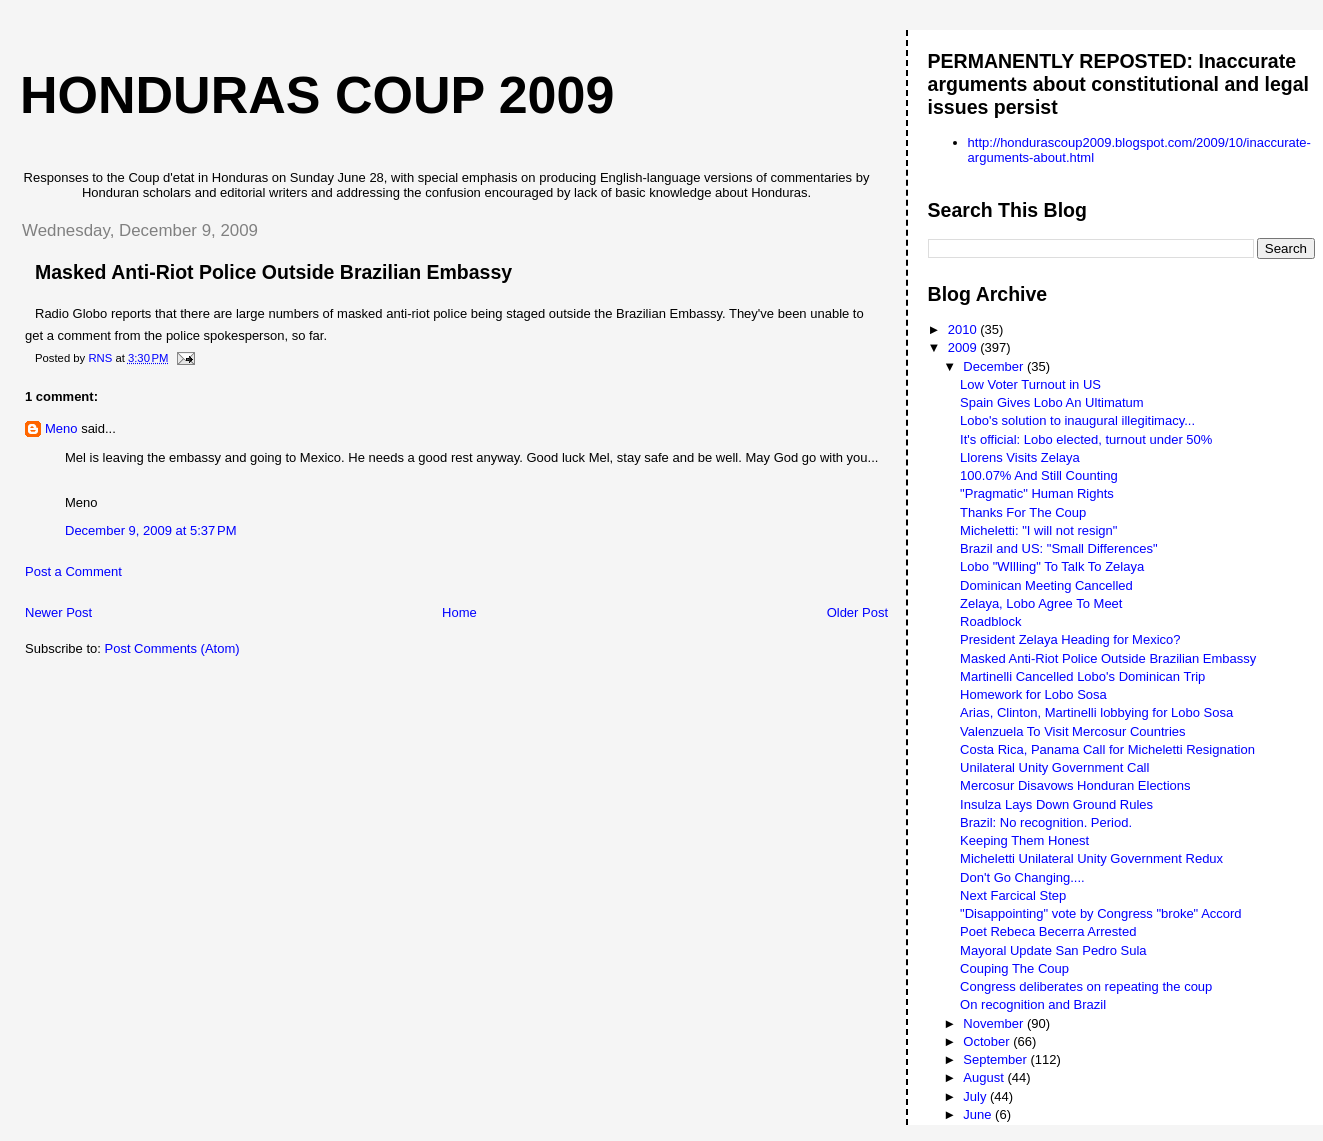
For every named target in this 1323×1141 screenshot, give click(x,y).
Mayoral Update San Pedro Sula (1053, 950)
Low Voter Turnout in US (1030, 384)
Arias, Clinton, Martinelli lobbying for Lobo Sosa (1096, 712)
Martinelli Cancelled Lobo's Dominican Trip (1082, 676)
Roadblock (990, 621)
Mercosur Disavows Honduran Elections (1075, 785)
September (996, 1059)
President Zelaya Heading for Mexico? (1070, 639)
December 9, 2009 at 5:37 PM (151, 530)
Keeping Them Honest (1024, 840)
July (976, 1096)
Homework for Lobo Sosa (1033, 694)
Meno (61, 428)
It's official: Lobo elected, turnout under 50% (1086, 439)
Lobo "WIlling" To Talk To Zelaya (1052, 566)
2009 (964, 347)
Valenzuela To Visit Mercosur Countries (1072, 731)
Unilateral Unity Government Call (1054, 767)
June (979, 1114)
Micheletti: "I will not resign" (1038, 530)
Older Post (857, 612)
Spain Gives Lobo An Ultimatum (1052, 402)
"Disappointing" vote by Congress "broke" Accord (1101, 913)
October (988, 1041)
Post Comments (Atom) (172, 648)
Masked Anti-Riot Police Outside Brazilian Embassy (1108, 658)
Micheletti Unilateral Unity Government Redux (1091, 858)
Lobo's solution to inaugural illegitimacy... (1077, 420)
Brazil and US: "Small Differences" (1059, 548)
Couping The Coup (1014, 968)
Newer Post (58, 612)
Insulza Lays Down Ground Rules (1056, 804)
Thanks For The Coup (1023, 512)
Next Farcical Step (1013, 895)
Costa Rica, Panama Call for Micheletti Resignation (1107, 749)
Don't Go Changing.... (1022, 877)
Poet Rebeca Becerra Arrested (1048, 931)
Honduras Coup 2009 (317, 95)
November (995, 1023)
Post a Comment (73, 571)
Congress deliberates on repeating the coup (1086, 986)
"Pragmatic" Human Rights (1037, 493)
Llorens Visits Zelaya (1020, 457)
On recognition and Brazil (1033, 1004)
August (985, 1077)
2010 (964, 329)
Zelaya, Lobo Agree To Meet (1041, 603)
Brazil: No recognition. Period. (1046, 822)
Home (459, 612)
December (995, 366)
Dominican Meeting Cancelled (1046, 585)
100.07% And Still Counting (1039, 475)
